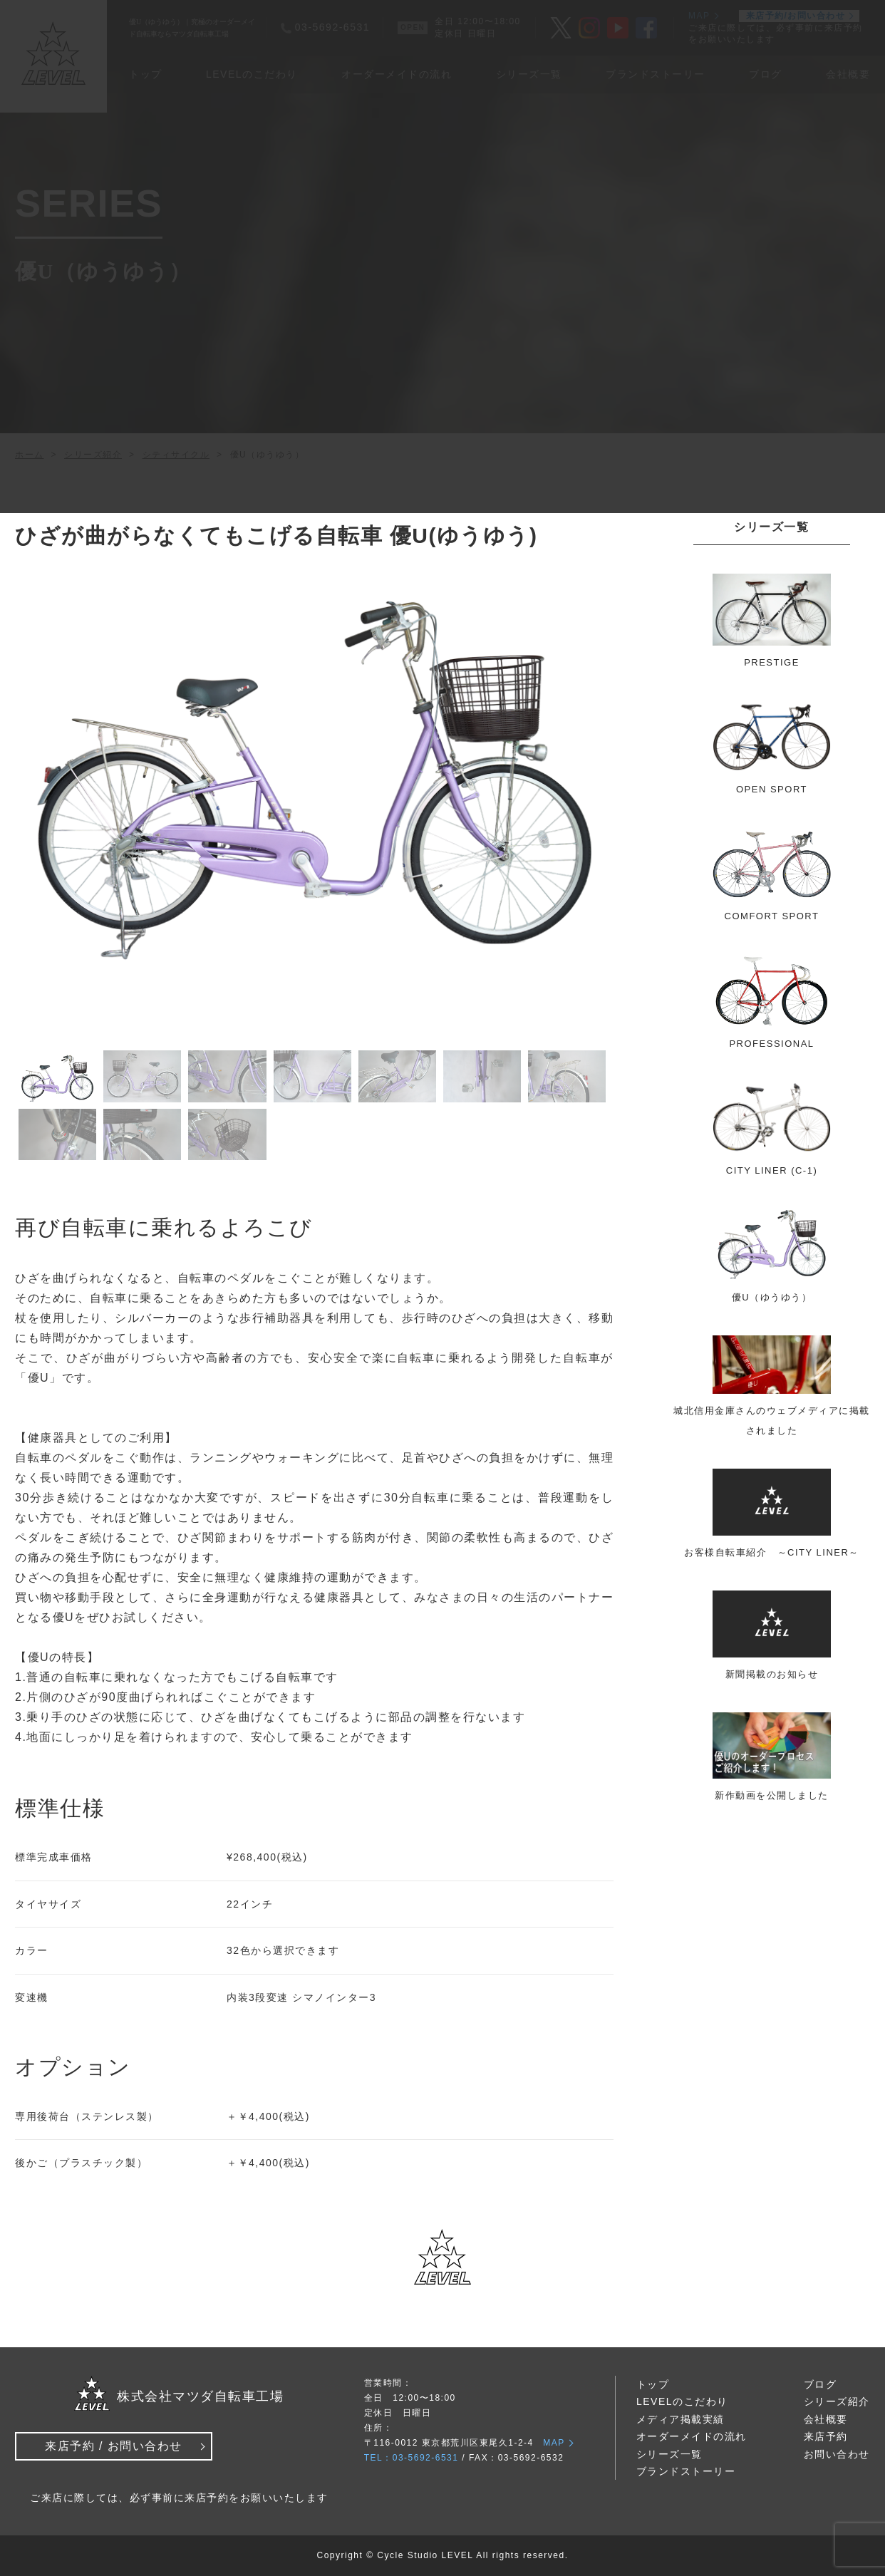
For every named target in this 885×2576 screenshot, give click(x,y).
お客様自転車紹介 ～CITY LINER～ (771, 1552)
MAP (554, 2443)
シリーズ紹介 (837, 2401)
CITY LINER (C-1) (772, 1170)
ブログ (820, 2384)
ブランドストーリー (686, 2471)
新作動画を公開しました (772, 1795)
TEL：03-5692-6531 (411, 2458)
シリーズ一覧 (669, 2454)
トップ (653, 2384)
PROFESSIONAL (771, 1043)
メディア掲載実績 (680, 2419)
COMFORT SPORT (772, 916)
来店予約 (826, 2436)
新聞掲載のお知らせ (772, 1674)
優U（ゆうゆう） (772, 1297)
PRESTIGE (771, 662)
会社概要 (826, 2419)
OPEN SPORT (771, 789)
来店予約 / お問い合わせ (113, 2446)
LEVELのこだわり (682, 2401)
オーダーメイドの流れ (691, 2436)
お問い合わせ (837, 2454)
